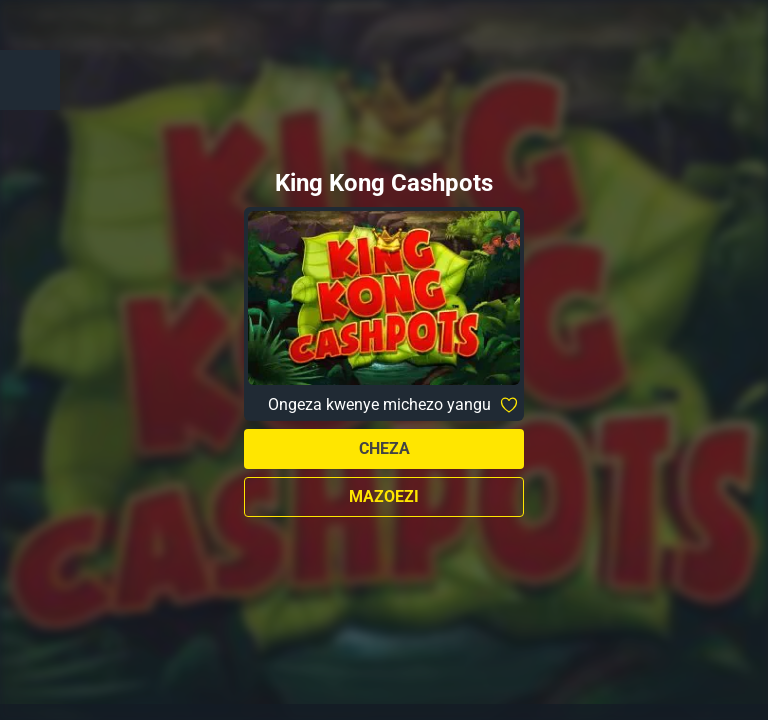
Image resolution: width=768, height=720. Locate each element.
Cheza (384, 448)
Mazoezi (384, 496)
